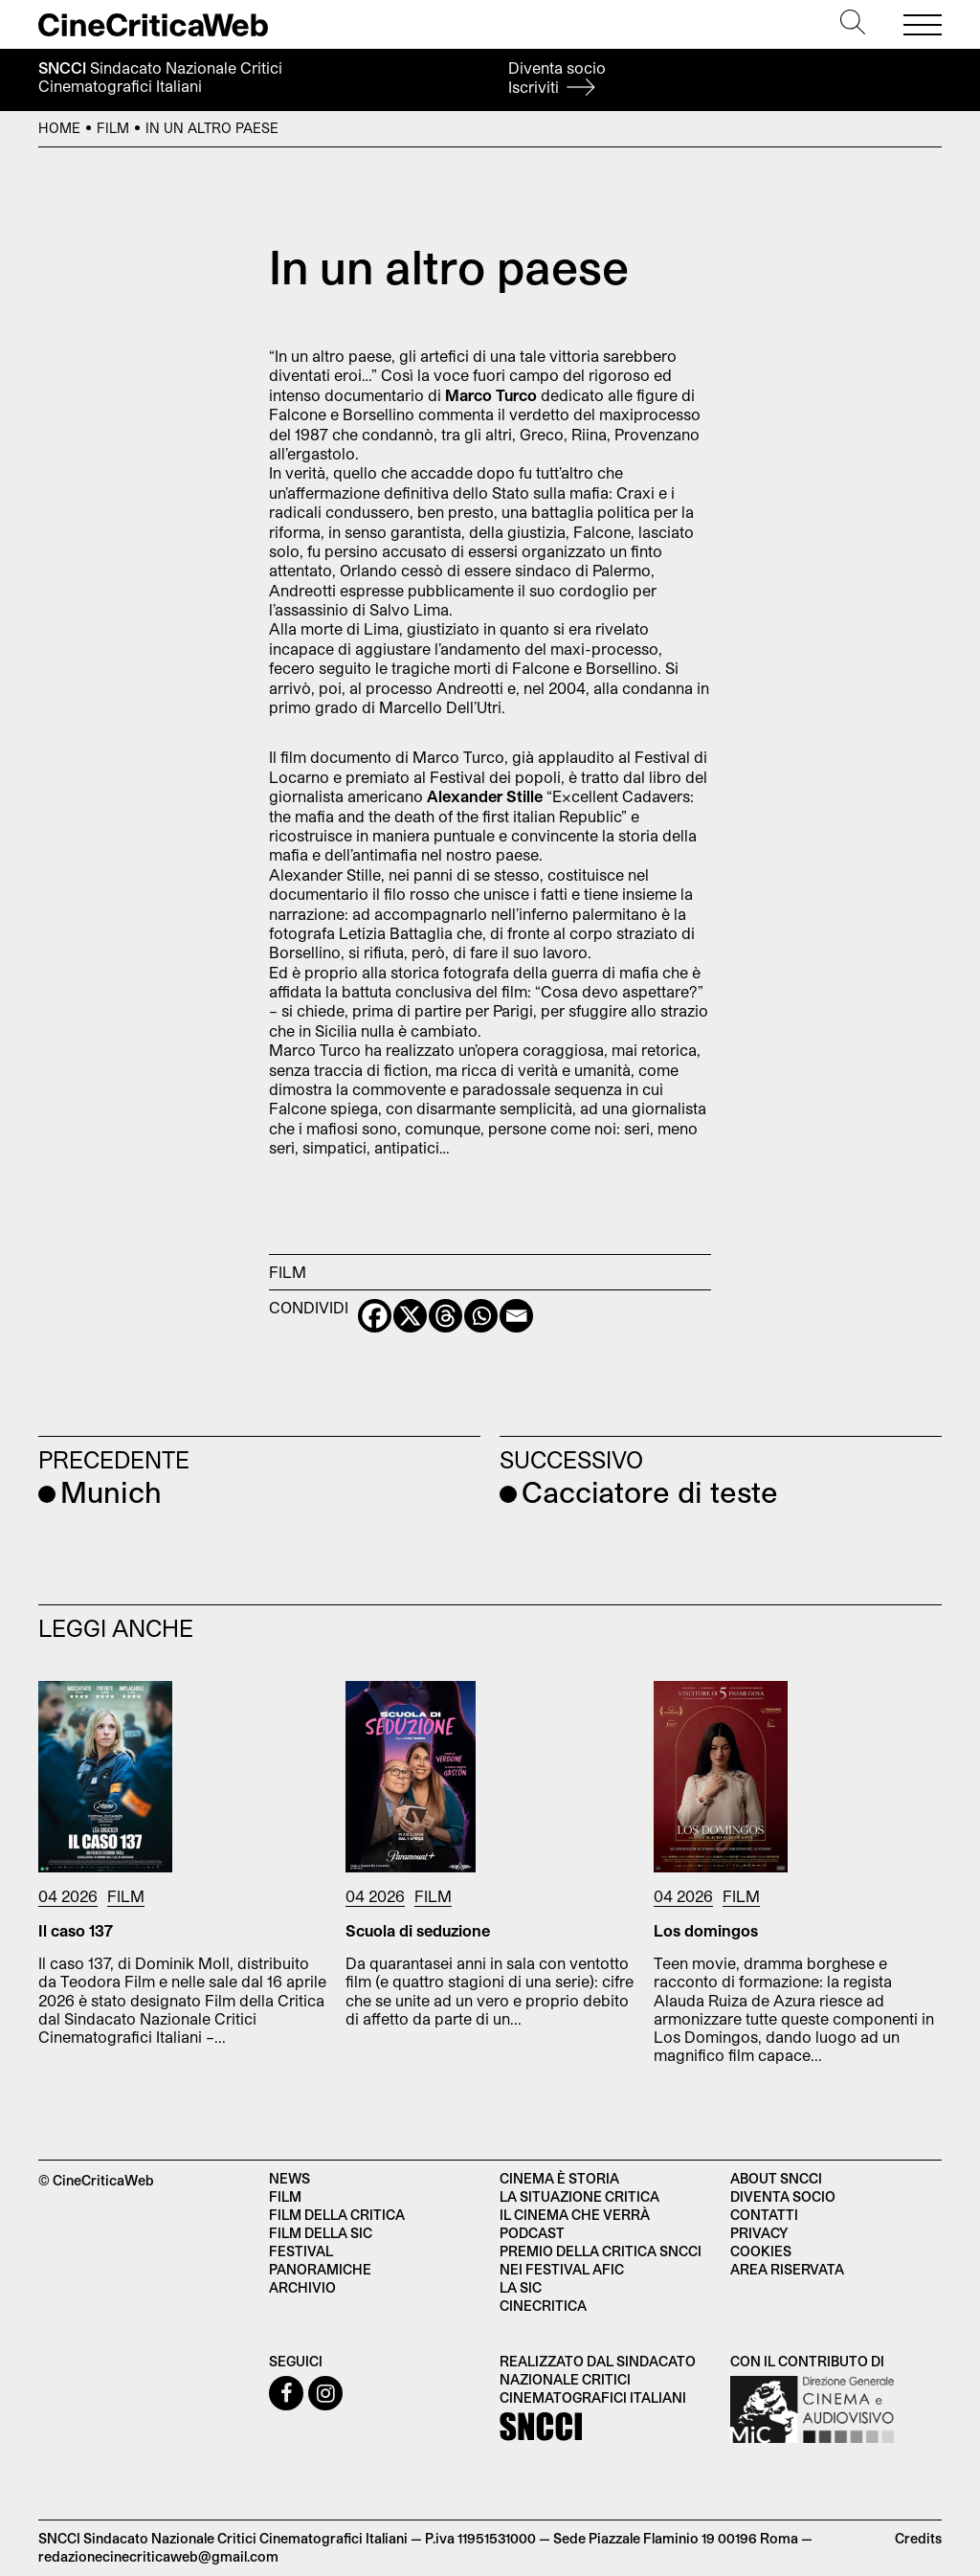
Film (113, 128)
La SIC (521, 2287)
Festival (301, 2251)
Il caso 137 (75, 1930)
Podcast (532, 2233)
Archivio (302, 2287)
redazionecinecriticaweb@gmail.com (158, 2556)
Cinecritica (543, 2305)
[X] (410, 1316)
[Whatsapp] (481, 1316)
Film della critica (337, 2214)
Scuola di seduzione (417, 1930)
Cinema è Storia (559, 2178)
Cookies (760, 2251)
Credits (918, 2538)
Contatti (764, 2214)
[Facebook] (374, 1316)
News (289, 2178)
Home (59, 128)
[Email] (516, 1316)
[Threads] (445, 1316)
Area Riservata (787, 2269)
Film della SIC (320, 2233)
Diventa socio (557, 77)
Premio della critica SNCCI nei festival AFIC (601, 2260)
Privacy (759, 2233)
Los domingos (706, 1930)
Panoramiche (320, 2269)
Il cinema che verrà (575, 2214)
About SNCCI (776, 2178)
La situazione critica (579, 2196)
